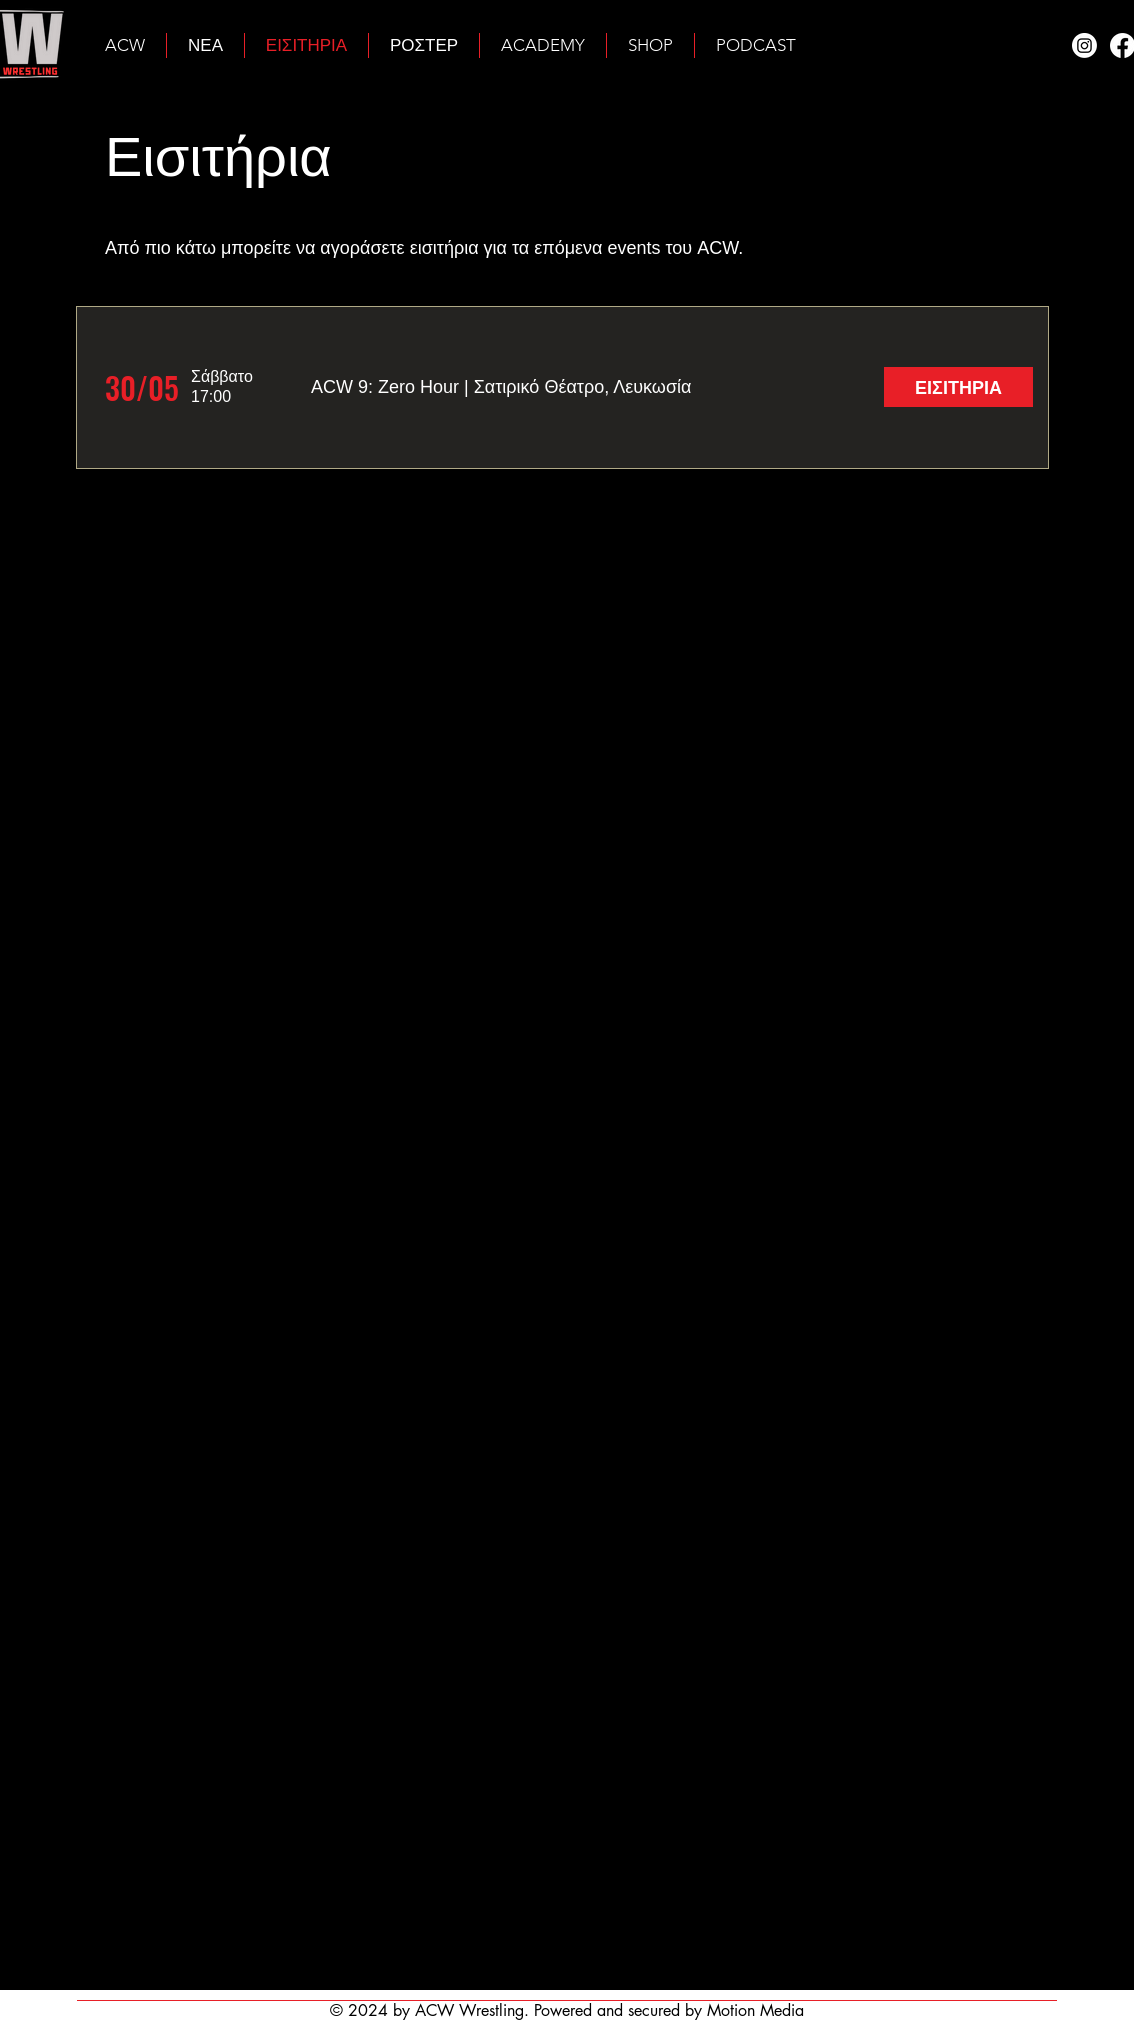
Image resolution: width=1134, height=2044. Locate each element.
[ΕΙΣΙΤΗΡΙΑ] (958, 387)
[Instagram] (1084, 45)
